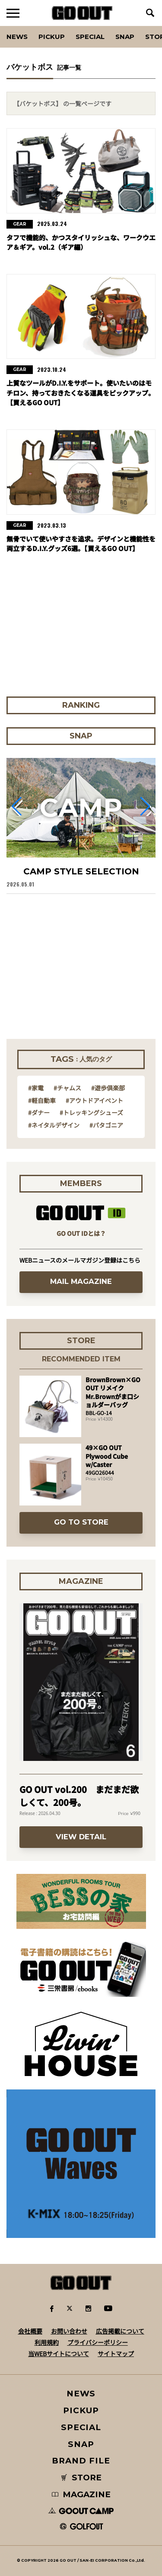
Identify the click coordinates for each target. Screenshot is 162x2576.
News (17, 36)
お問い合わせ (69, 2331)
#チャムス (67, 1087)
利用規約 (47, 2342)
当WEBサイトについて (58, 2353)
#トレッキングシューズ (91, 1112)
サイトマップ (116, 2353)
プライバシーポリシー (97, 2342)
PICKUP (51, 36)
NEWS (81, 2394)
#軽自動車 (42, 1100)
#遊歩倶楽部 (108, 1087)
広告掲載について (120, 2331)
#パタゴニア (106, 1125)
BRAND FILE (81, 2461)
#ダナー (39, 1112)
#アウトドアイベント (94, 1100)
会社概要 (30, 2331)
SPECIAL (90, 36)
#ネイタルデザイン (53, 1125)
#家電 (36, 1087)
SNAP (124, 36)
